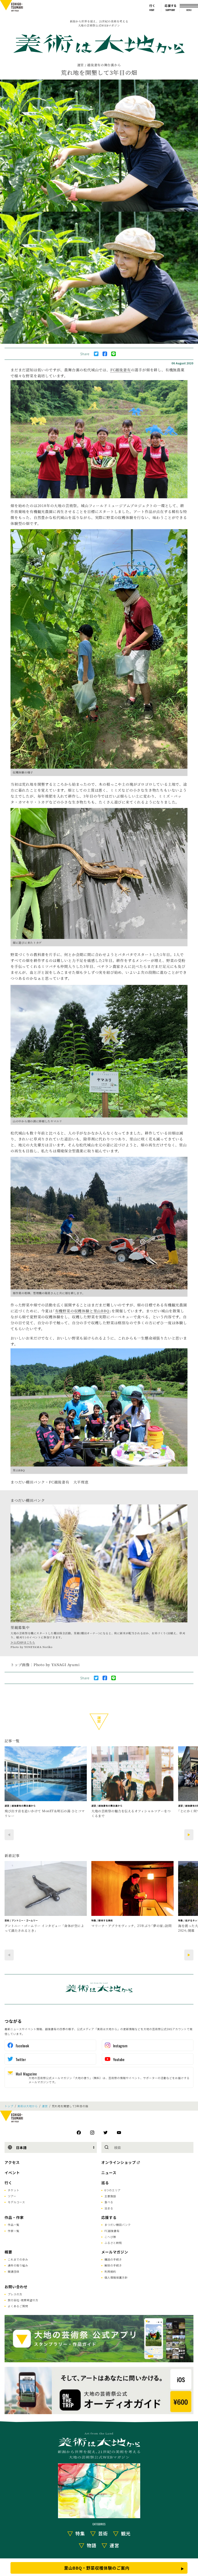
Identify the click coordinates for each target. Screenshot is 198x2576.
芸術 (103, 2533)
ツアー (12, 2196)
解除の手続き (113, 2265)
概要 (8, 2252)
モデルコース (16, 2202)
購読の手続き (113, 2259)
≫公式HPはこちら (23, 1642)
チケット (13, 2190)
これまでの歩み (18, 2259)
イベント (12, 2172)
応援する (109, 2217)
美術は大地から (27, 2106)
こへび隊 (110, 2237)
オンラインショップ (118, 2162)
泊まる (109, 2208)
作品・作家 (14, 2217)
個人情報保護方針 (116, 2277)
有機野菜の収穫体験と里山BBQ (82, 1311)
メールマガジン (114, 2252)
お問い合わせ (16, 2286)
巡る (105, 2182)
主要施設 (110, 2196)
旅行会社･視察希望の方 (23, 2300)
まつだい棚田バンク (118, 2225)
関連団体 (13, 2271)
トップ (9, 2106)
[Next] (188, 1834)
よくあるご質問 (18, 2306)
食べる (109, 2202)
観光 (126, 2533)
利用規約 (110, 2271)
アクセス (12, 2162)
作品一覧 (13, 2225)
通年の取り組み (18, 2265)
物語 (91, 2545)
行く (8, 2182)
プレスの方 (15, 2294)
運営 (45, 2106)
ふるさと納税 (113, 2243)
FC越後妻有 (120, 369)
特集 (80, 2533)
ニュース (108, 2172)
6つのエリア (113, 2190)
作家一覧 (13, 2231)
